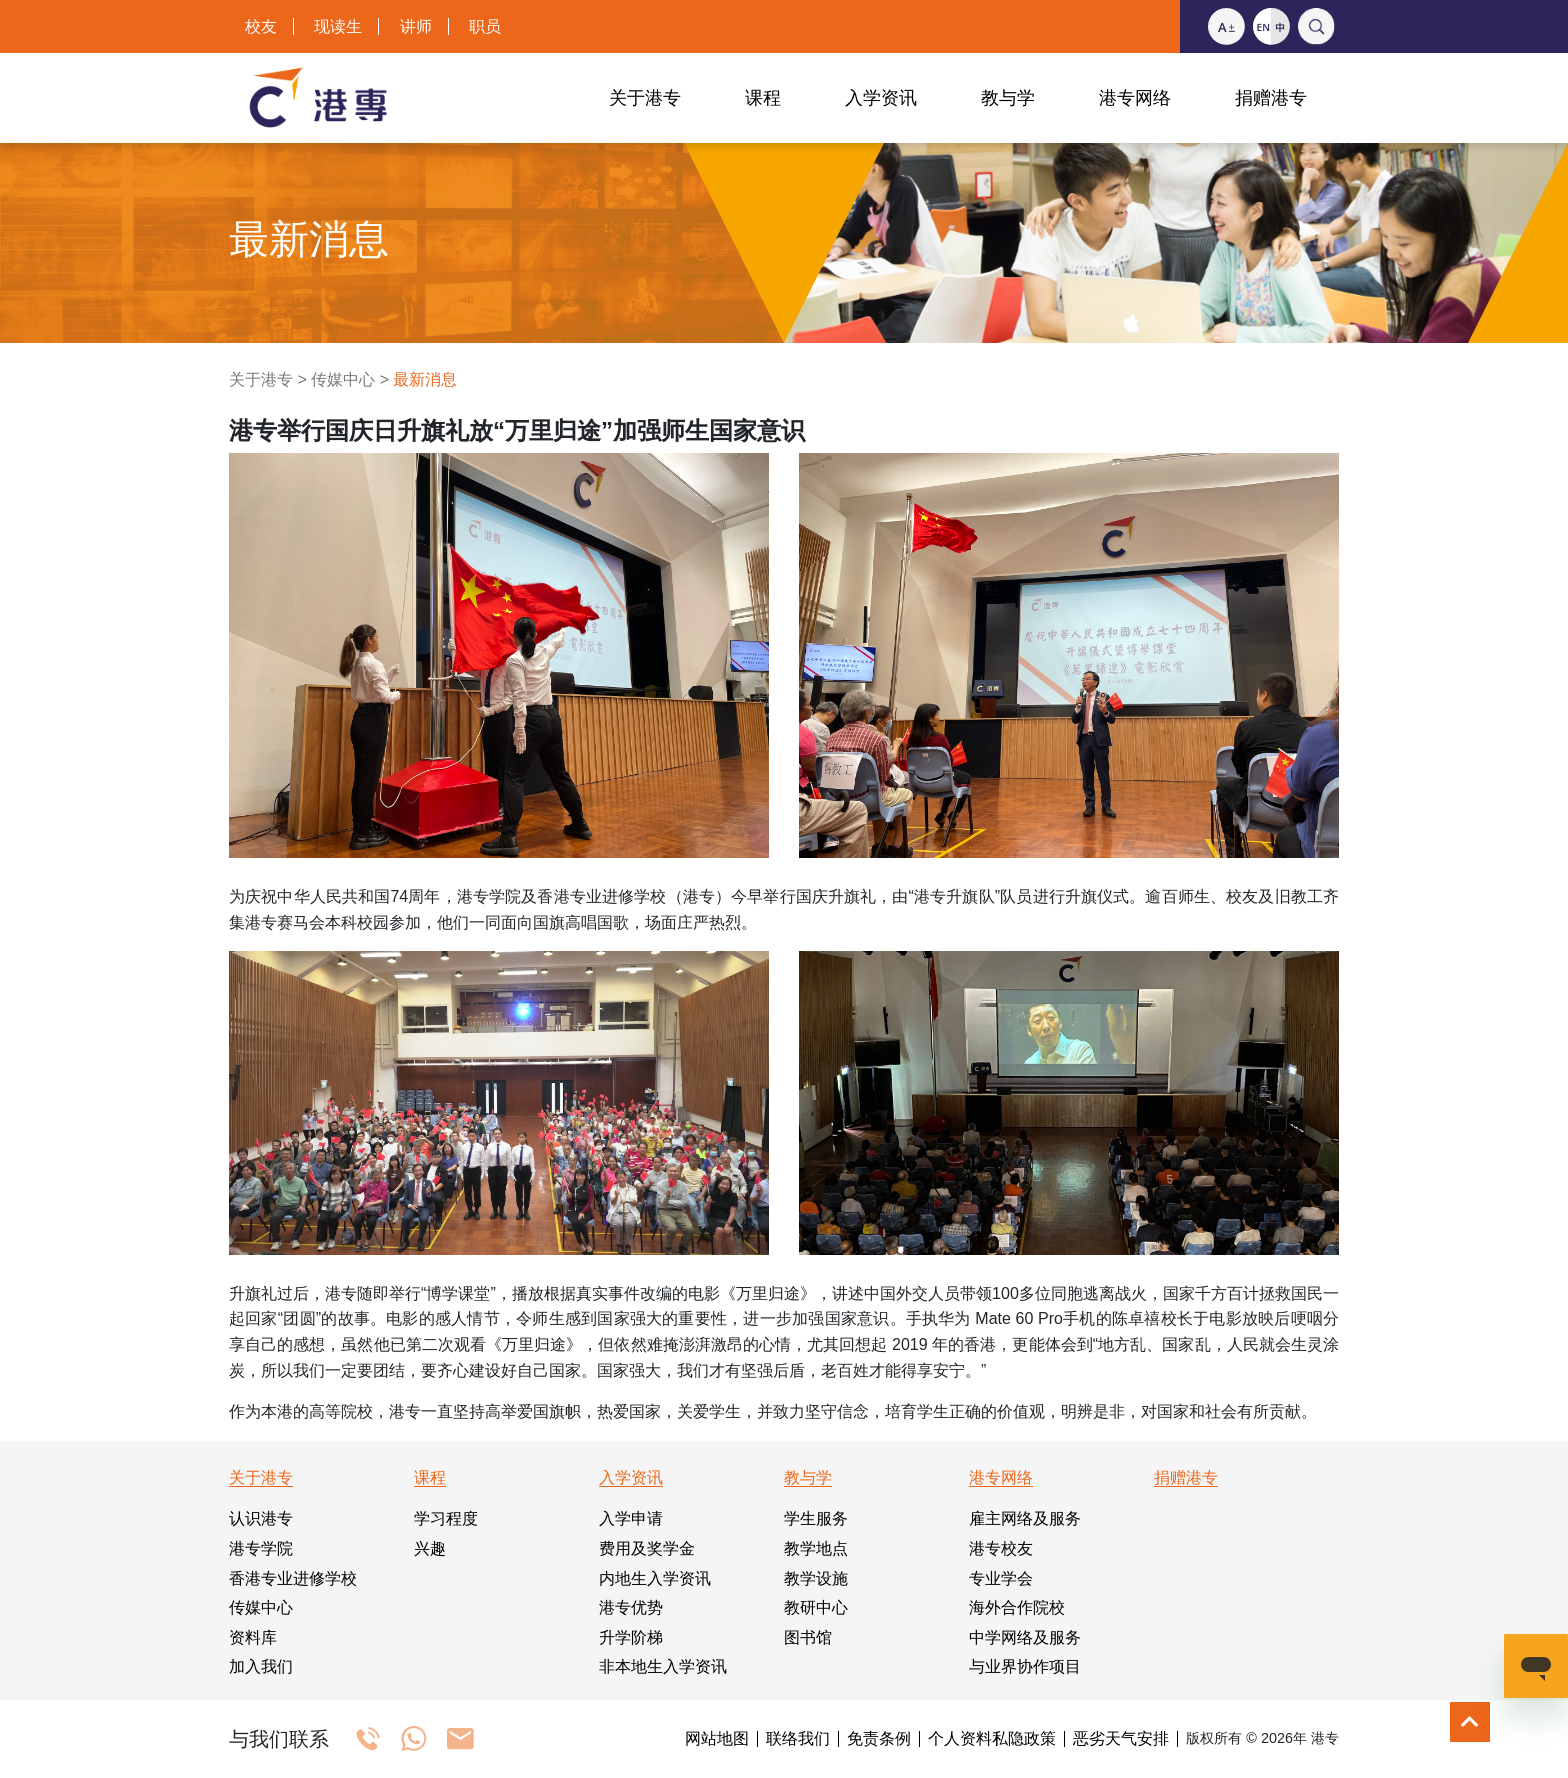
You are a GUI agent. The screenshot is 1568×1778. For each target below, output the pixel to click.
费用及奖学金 (647, 1548)
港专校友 (1001, 1548)
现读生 (338, 26)
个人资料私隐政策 (992, 1739)
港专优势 (631, 1607)
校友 (261, 26)
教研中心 (816, 1607)
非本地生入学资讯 (663, 1666)
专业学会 (1001, 1578)
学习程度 (446, 1518)
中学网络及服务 (1025, 1637)
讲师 (416, 26)
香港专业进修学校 (293, 1578)
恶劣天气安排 (1121, 1739)
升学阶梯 (631, 1637)
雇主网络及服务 (1025, 1518)
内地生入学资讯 (655, 1578)
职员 (485, 26)
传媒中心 (343, 379)
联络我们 (798, 1739)
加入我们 (261, 1666)
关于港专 (261, 379)
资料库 (253, 1637)
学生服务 (816, 1518)
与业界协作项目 (1025, 1666)
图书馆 (808, 1637)
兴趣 (430, 1548)
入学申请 (631, 1518)
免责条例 (879, 1739)
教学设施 (816, 1578)
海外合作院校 (1017, 1607)
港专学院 (261, 1548)
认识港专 (261, 1518)
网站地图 (717, 1739)
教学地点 (816, 1548)
